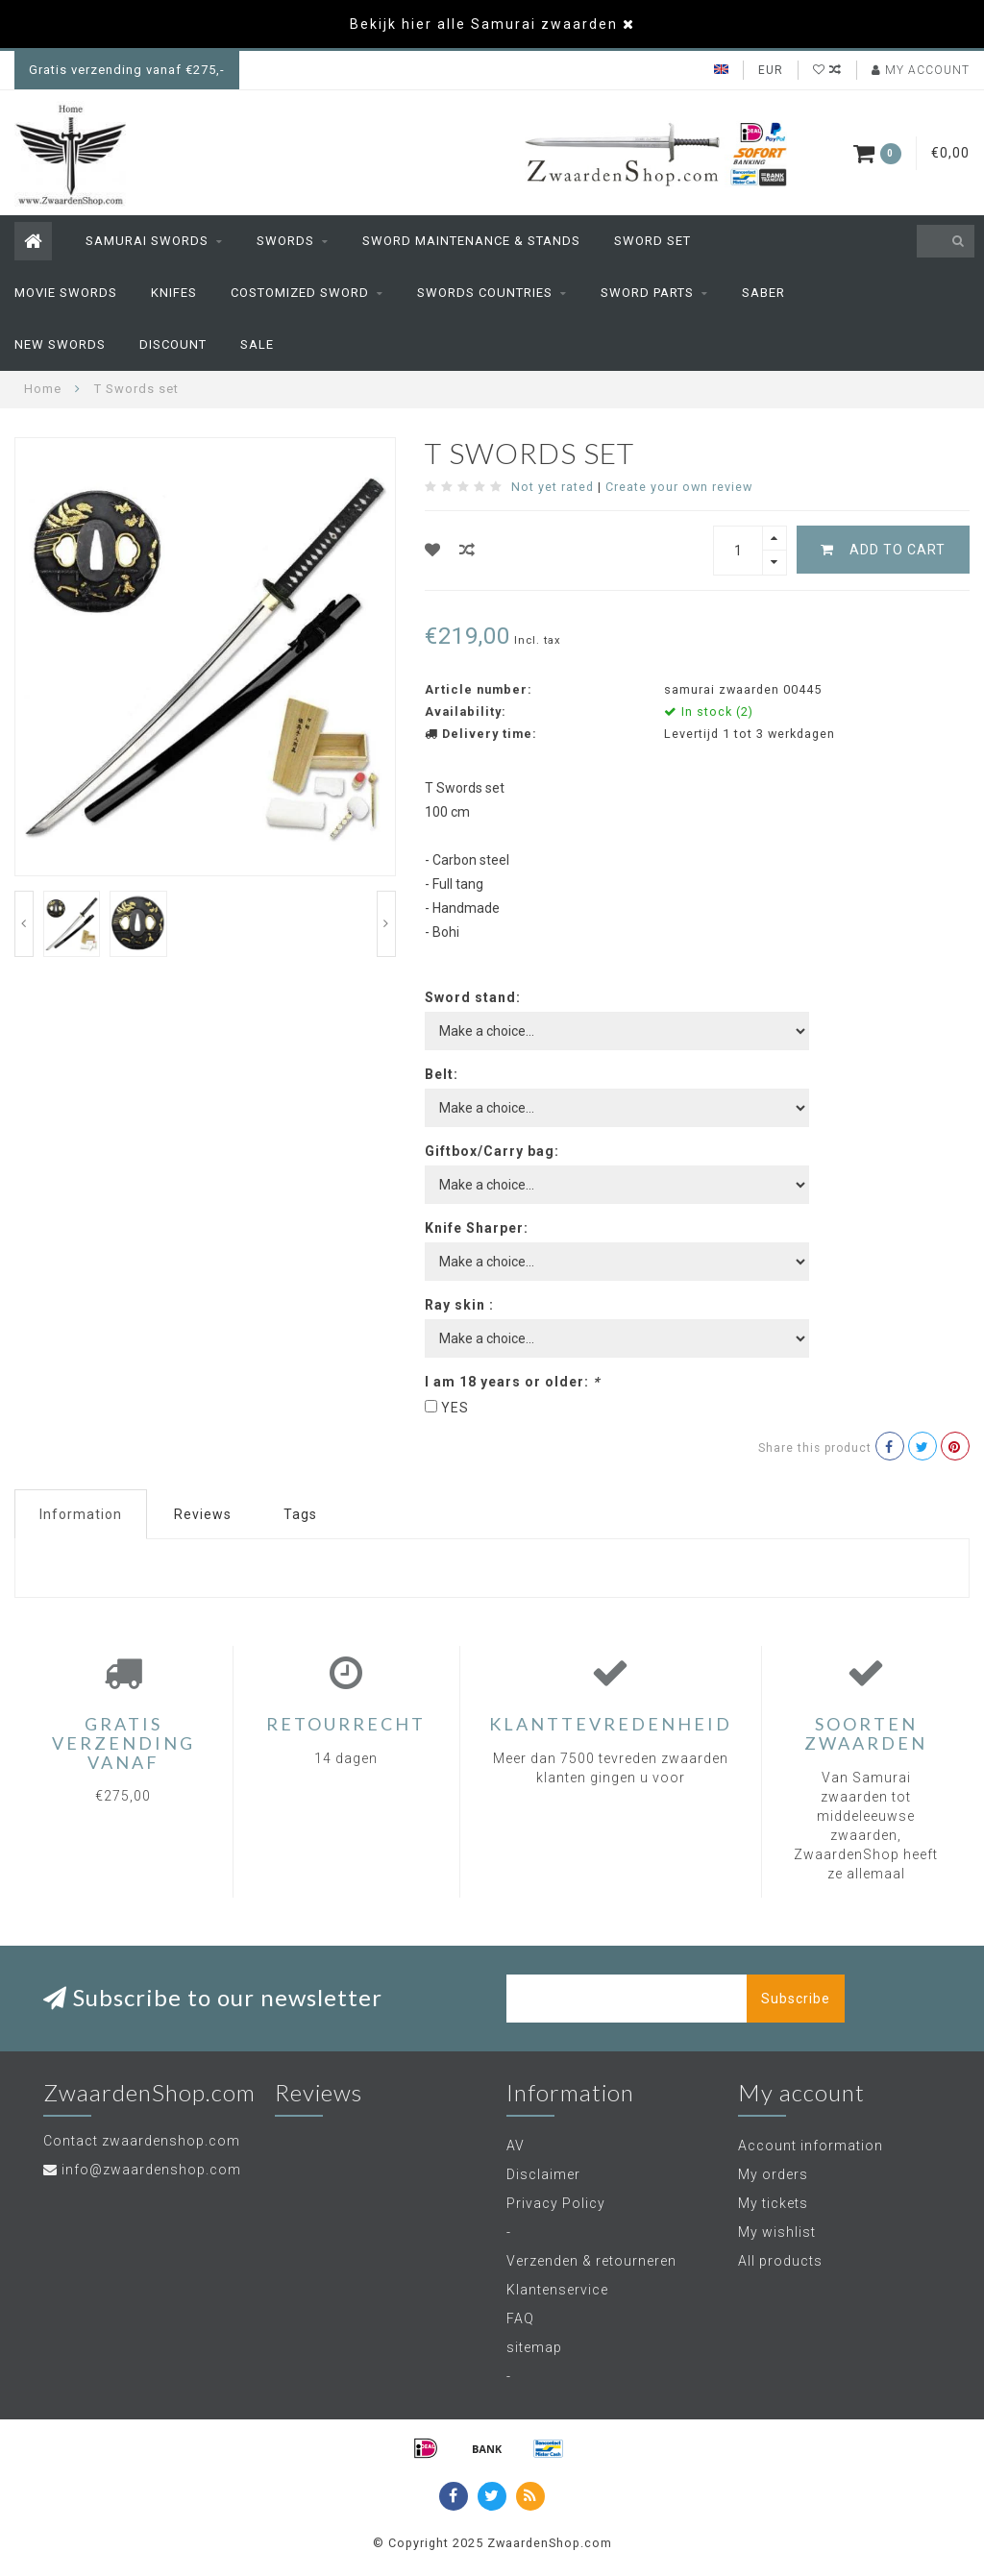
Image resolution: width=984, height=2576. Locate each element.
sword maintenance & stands (471, 240)
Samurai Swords (147, 240)
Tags (300, 1514)
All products (780, 2261)
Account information (810, 2145)
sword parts (647, 292)
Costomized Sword (300, 292)
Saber (763, 292)
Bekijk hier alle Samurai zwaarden (484, 24)
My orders (773, 2174)
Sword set (652, 240)
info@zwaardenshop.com (151, 2169)
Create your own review (678, 486)
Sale (257, 344)
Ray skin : (459, 1305)
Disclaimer (543, 2174)
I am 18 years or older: (512, 1381)
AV (515, 2145)
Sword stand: (473, 997)
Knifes (174, 292)
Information (80, 1514)
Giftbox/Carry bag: (492, 1151)
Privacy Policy (555, 2203)
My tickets (773, 2203)
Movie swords (65, 292)
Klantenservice (557, 2289)
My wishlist (777, 2232)
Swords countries (485, 292)
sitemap (534, 2347)
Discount (173, 344)
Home (43, 388)
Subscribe (795, 1998)
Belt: (441, 1074)
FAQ (520, 2318)
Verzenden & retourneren (591, 2261)
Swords (285, 240)
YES (455, 1407)
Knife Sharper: (477, 1228)
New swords (60, 344)
